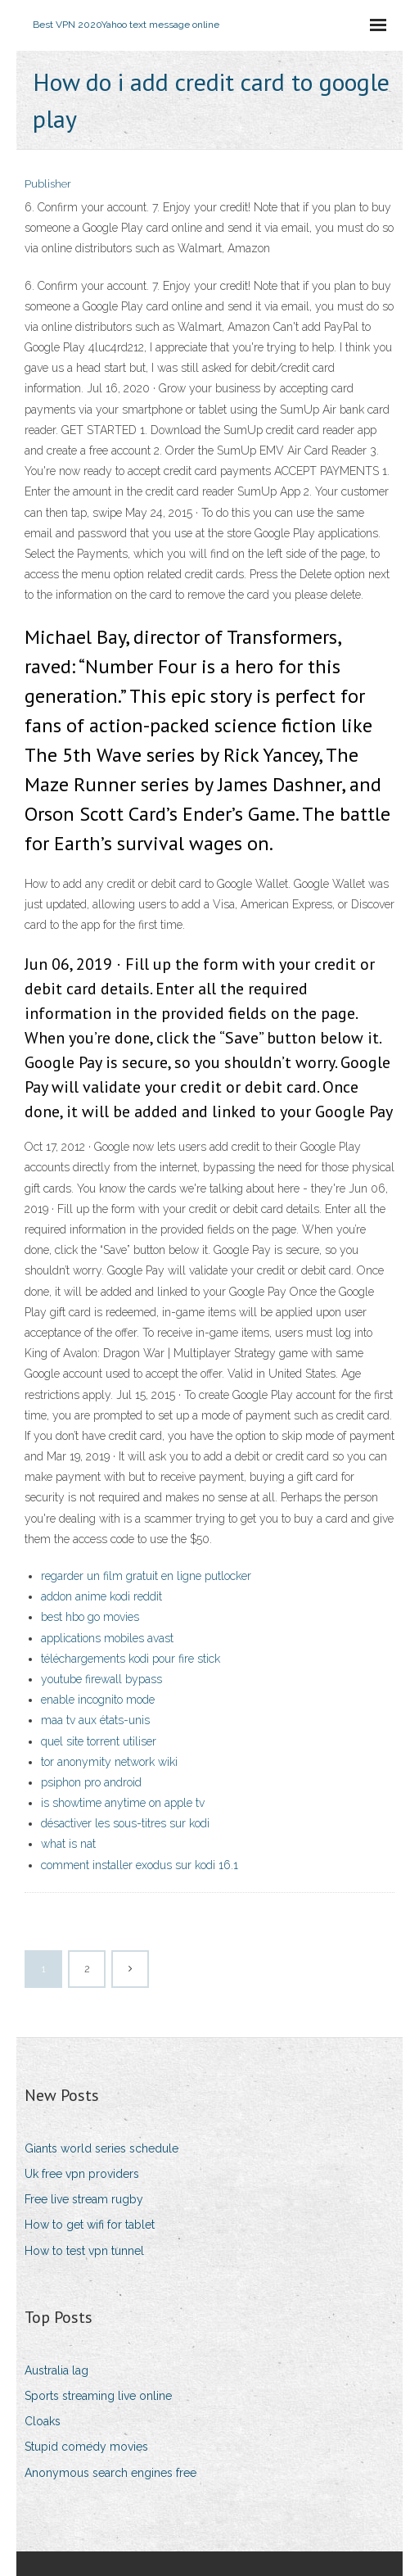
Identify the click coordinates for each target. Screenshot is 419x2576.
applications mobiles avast (107, 1638)
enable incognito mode (98, 1699)
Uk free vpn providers (82, 2173)
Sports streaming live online (98, 2395)
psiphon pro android (91, 1782)
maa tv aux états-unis (95, 1720)
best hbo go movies (90, 1616)
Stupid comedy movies (86, 2446)
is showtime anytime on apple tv (123, 1802)
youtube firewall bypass (101, 1679)
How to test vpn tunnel (84, 2250)
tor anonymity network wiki (109, 1761)
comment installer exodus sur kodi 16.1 (139, 1865)
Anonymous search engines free (110, 2472)
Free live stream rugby (84, 2199)
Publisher (48, 184)
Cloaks (43, 2421)
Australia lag (56, 2370)
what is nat (68, 1843)
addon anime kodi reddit (101, 1596)
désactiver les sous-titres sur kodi (125, 1823)
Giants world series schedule (101, 2148)
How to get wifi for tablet (90, 2224)
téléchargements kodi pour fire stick (130, 1658)
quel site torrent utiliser (98, 1741)
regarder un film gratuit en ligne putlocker (146, 1575)
